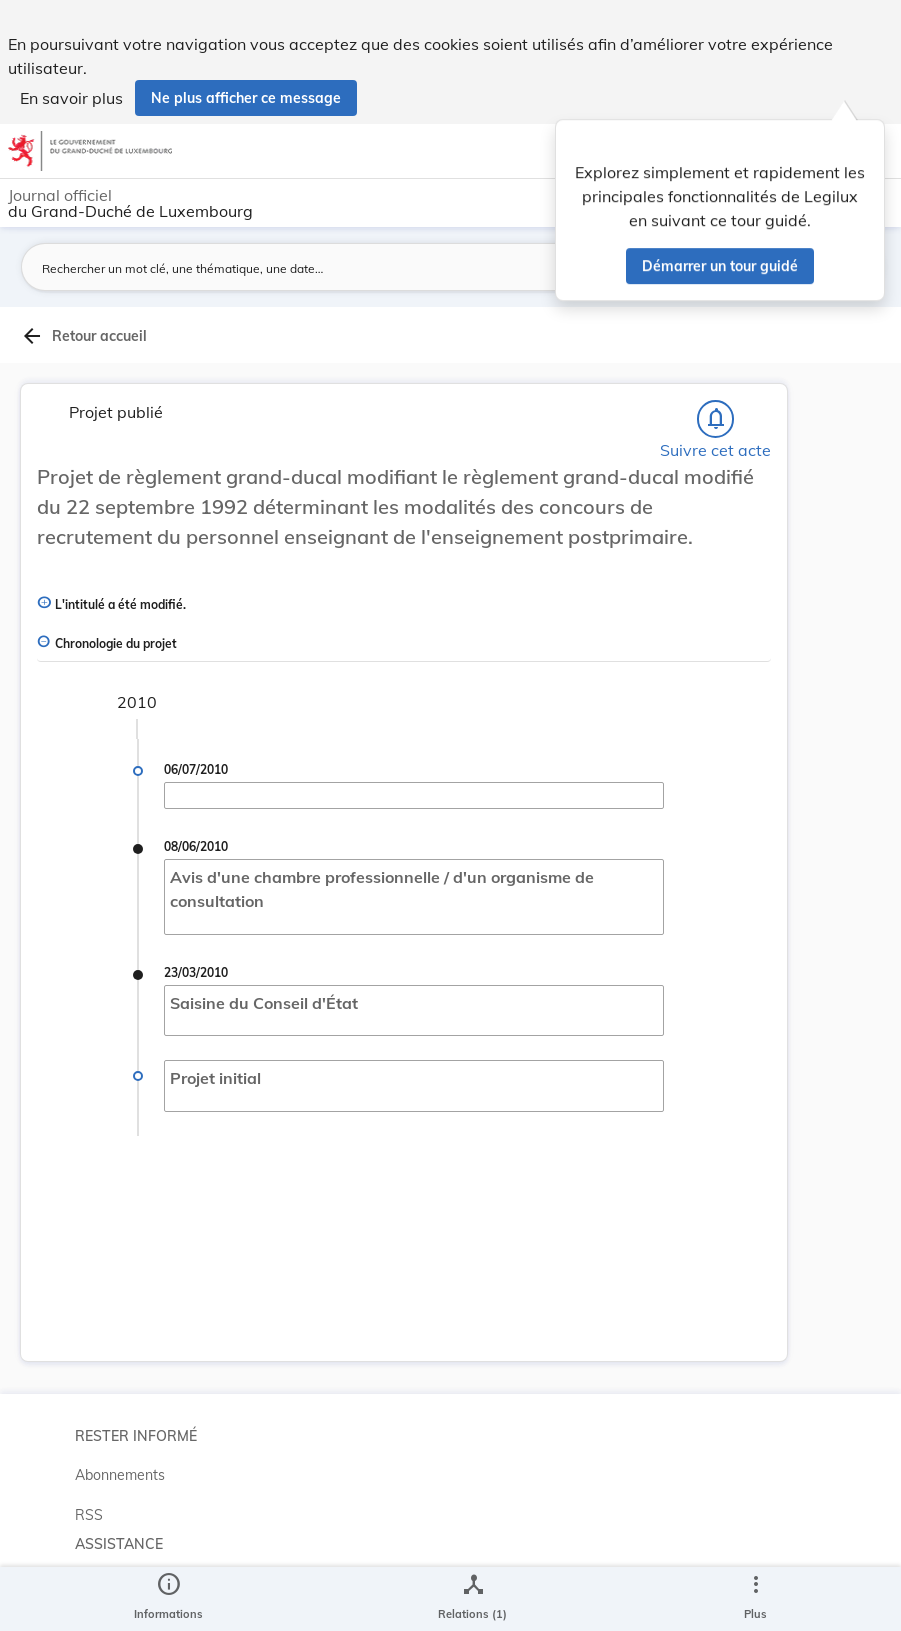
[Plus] (755, 1599)
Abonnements (120, 1475)
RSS (89, 1515)
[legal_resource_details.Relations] (472, 1599)
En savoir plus (71, 98)
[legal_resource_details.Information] (168, 1599)
